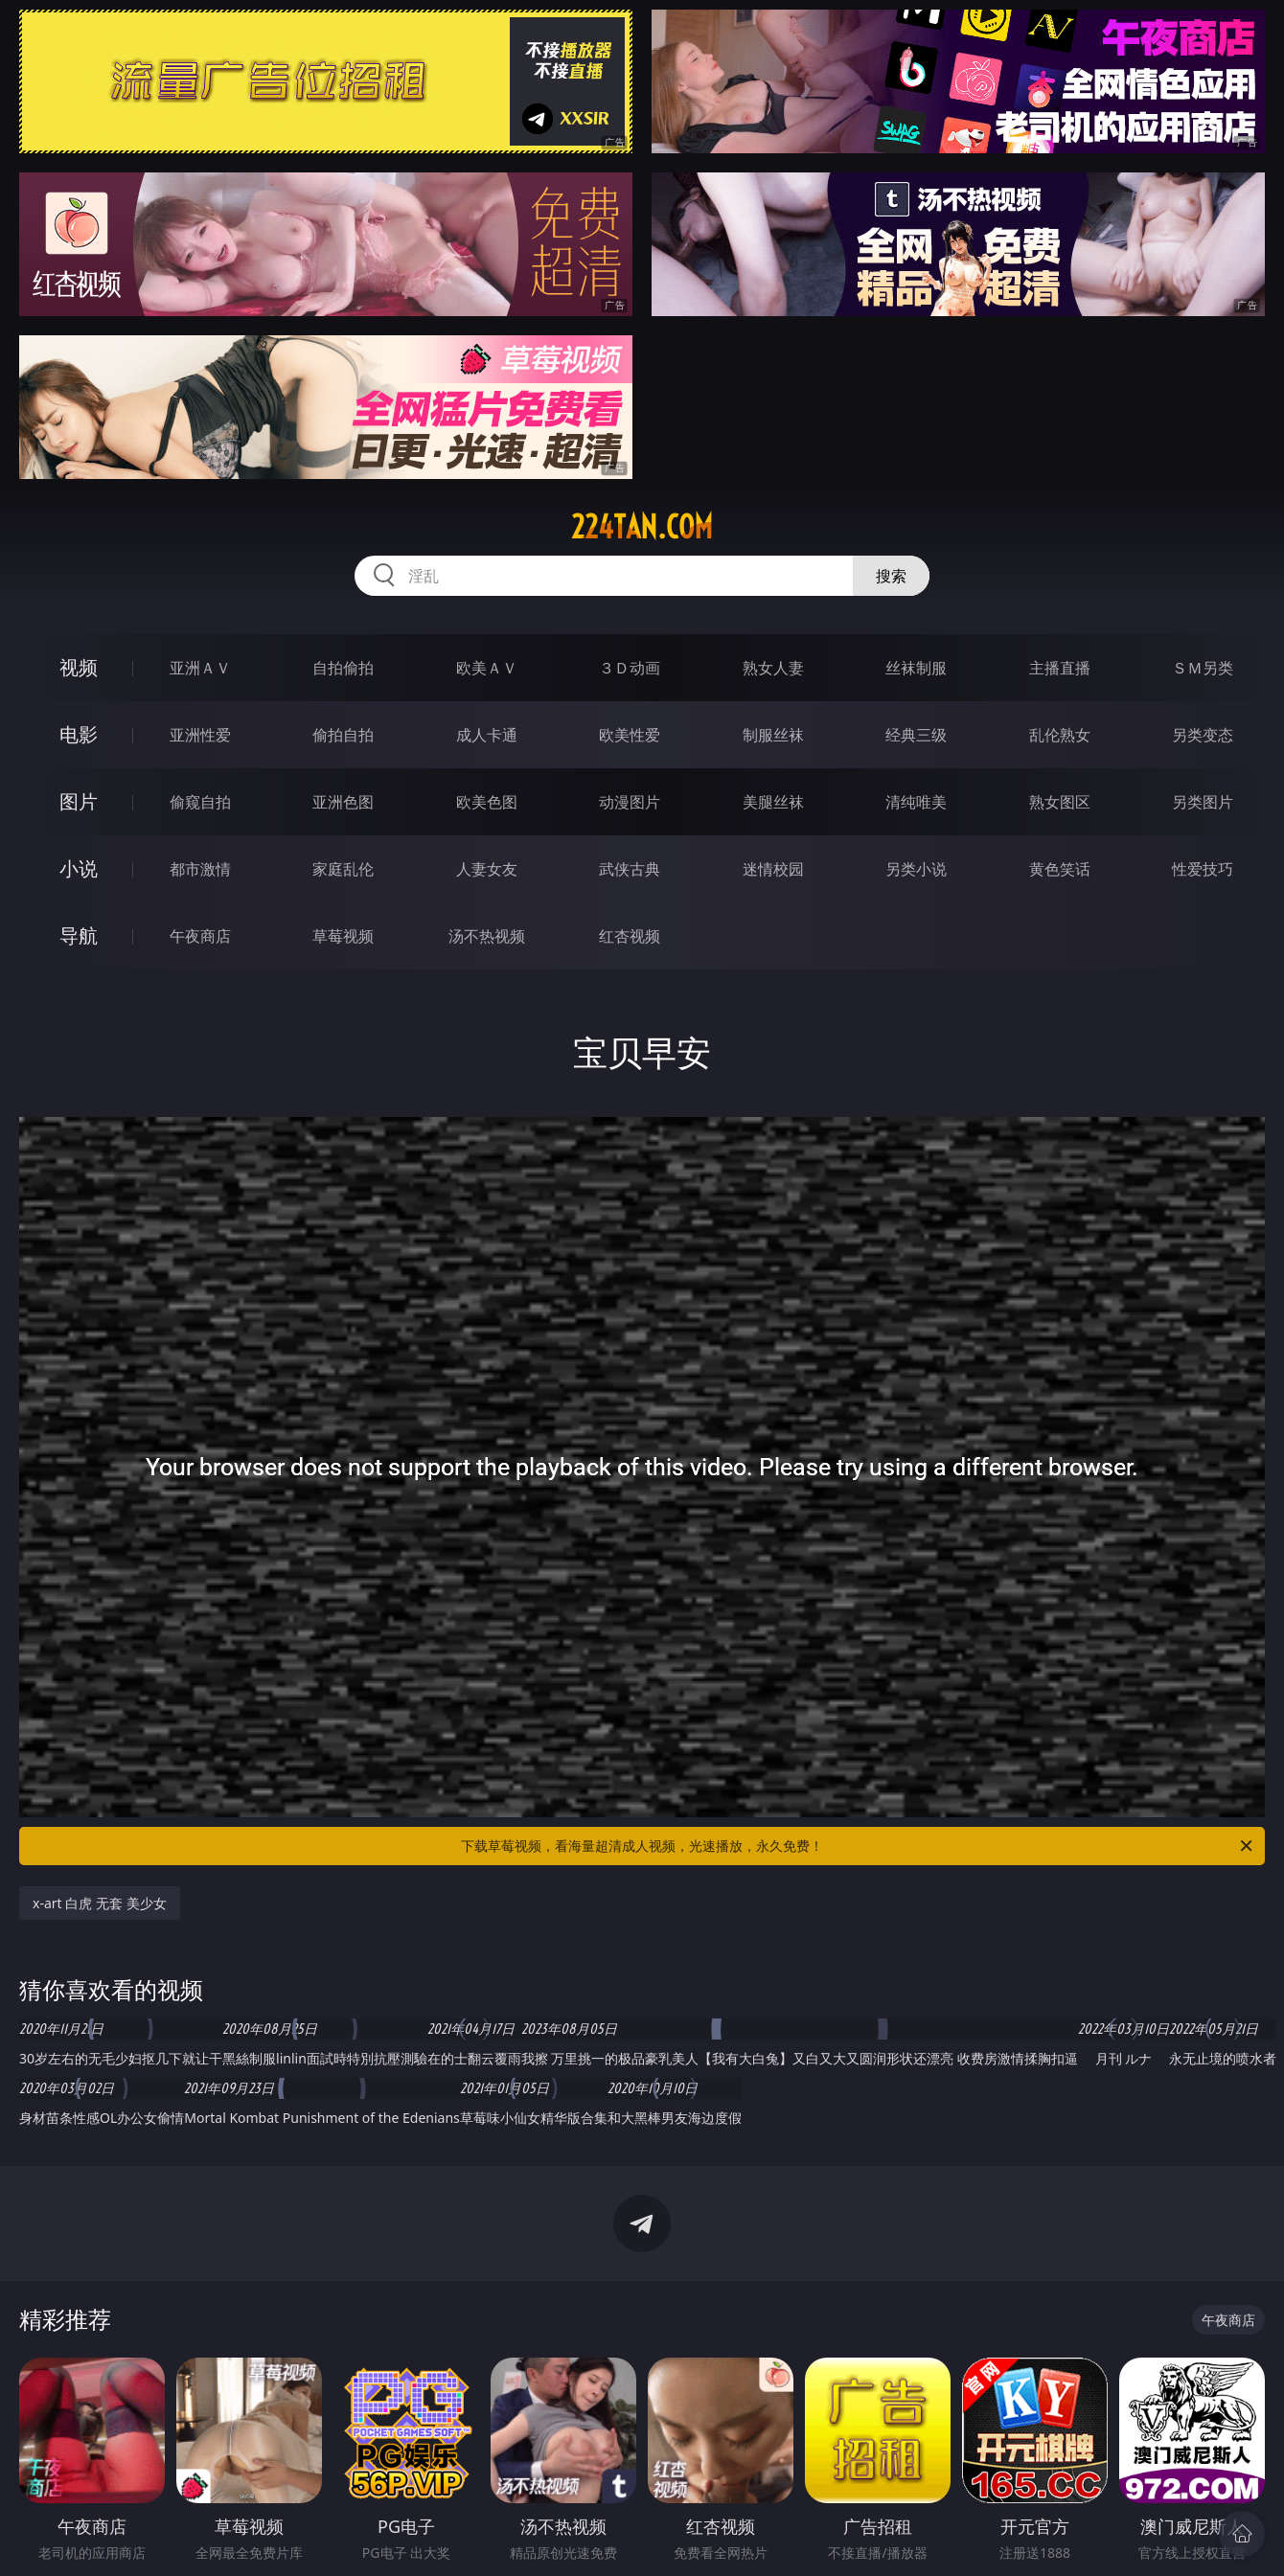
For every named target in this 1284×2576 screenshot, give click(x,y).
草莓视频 (343, 935)
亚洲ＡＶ (200, 667)
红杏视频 (629, 935)
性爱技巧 (1202, 868)
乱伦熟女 (1059, 734)
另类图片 (1202, 801)
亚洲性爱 (200, 734)
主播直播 (1059, 667)
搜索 (891, 575)
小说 (78, 868)
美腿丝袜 (773, 801)
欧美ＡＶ (486, 667)
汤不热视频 (486, 935)
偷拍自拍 (343, 734)
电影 (78, 734)
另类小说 (916, 868)
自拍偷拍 (343, 667)
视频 (78, 667)
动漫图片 (629, 801)
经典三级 (916, 734)
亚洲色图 (343, 801)
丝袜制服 (916, 667)
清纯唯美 (916, 801)
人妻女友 (486, 868)
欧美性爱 (629, 734)
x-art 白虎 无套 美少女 (100, 1903)
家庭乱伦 (343, 868)
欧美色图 (486, 801)
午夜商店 (200, 935)
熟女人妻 (773, 667)
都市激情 (200, 868)
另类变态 (1202, 734)
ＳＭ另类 (1202, 667)
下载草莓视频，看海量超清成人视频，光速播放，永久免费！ (858, 1846)
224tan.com (642, 527)
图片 (78, 801)
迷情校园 (773, 868)
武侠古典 (629, 868)
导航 (78, 935)
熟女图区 (1059, 801)
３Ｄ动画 (629, 667)
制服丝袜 (773, 734)
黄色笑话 (1059, 868)
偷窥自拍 (200, 801)
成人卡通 (486, 734)
